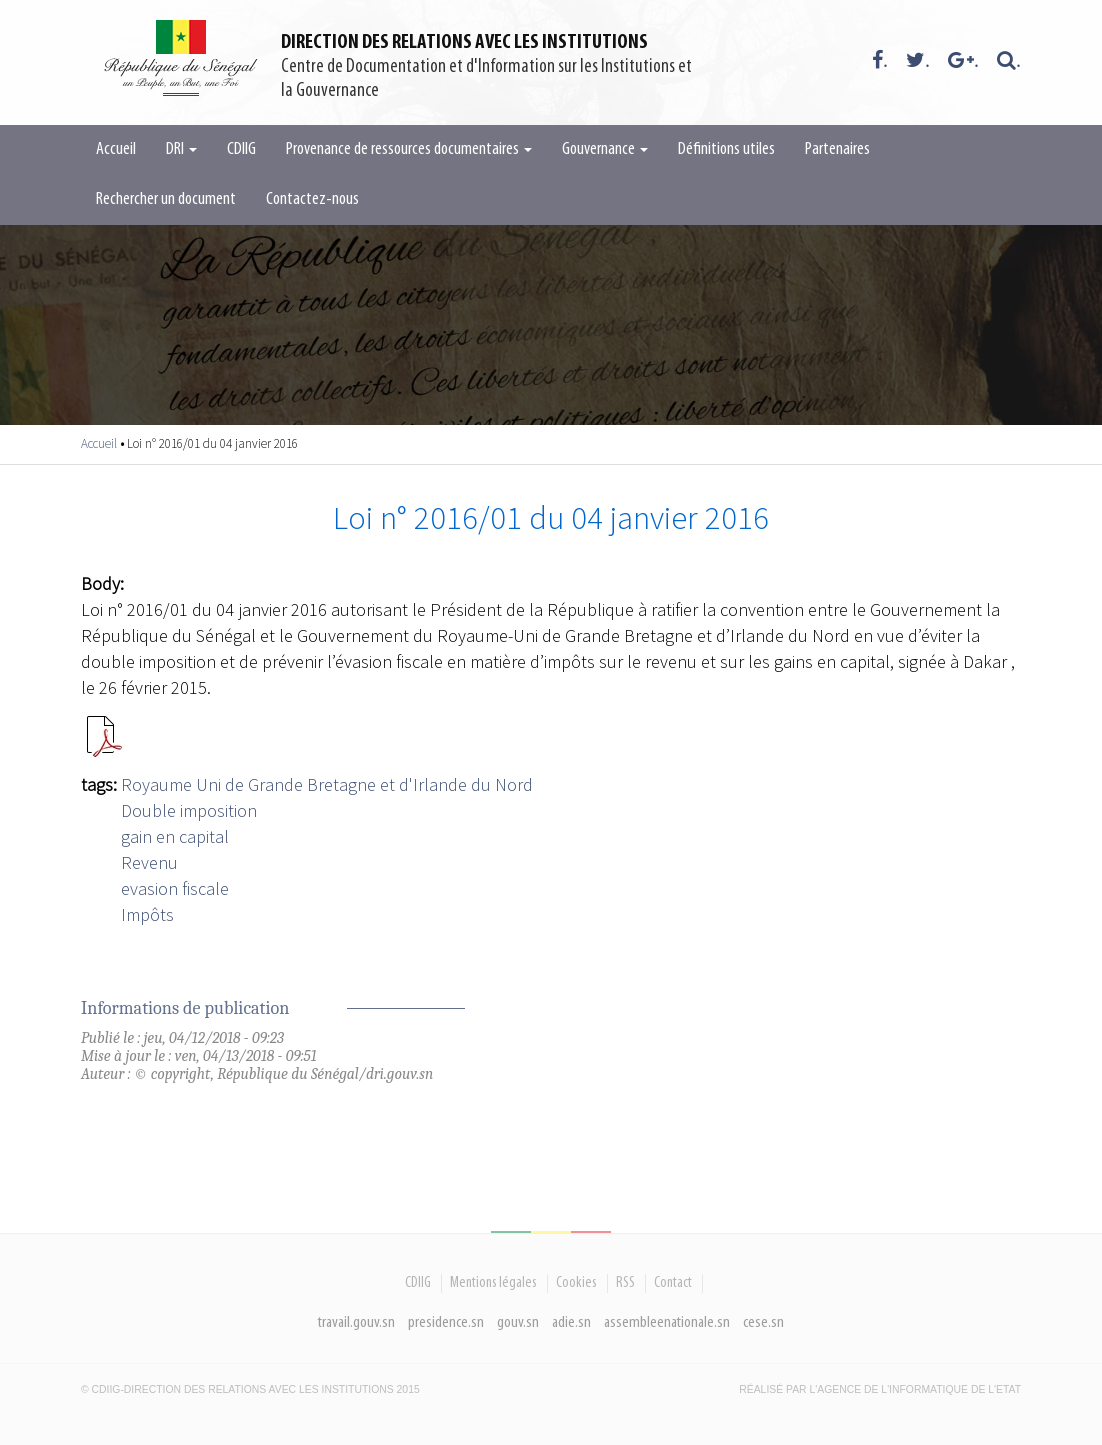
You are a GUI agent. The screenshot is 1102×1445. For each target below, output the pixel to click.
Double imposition (189, 810)
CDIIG (241, 149)
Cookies (576, 1283)
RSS (625, 1283)
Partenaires (837, 149)
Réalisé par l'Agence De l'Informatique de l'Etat (880, 1389)
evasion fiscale (175, 888)
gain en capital (175, 836)
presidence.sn (446, 1322)
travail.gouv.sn (356, 1322)
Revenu (149, 862)
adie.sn (571, 1322)
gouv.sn (518, 1322)
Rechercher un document (166, 199)
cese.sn (763, 1322)
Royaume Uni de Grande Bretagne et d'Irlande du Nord (327, 784)
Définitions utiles (726, 149)
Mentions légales (493, 1283)
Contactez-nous (312, 199)
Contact (673, 1283)
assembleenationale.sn (667, 1322)
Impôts (147, 914)
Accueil (116, 149)
